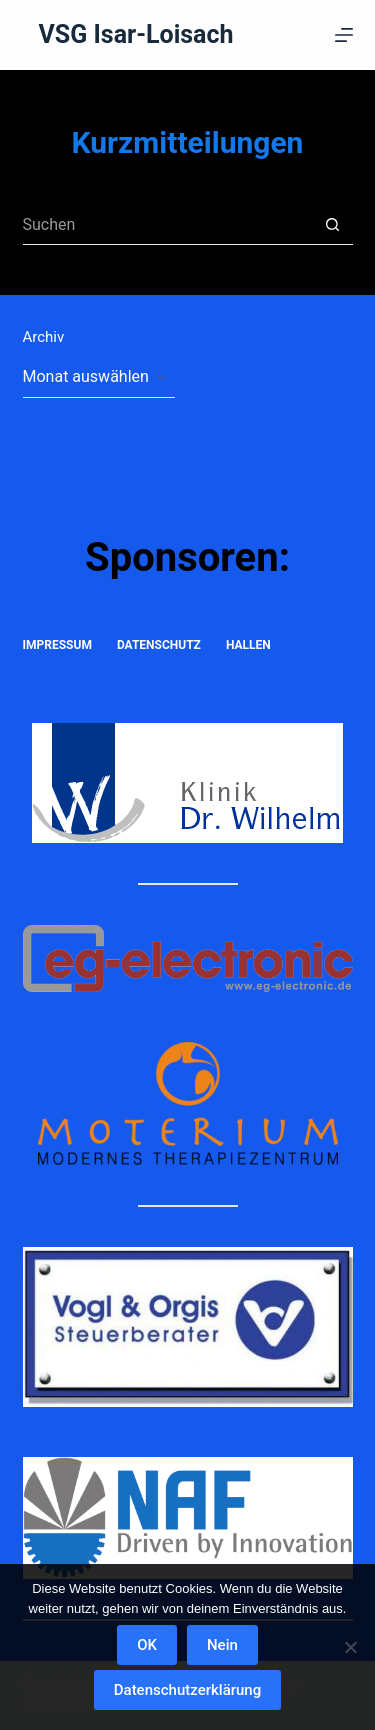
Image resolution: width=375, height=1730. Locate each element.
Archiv (44, 337)
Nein (222, 1645)
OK (147, 1645)
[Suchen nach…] (168, 225)
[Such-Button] (333, 225)
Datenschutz (159, 645)
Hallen (248, 645)
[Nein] (350, 1647)
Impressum (57, 645)
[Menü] (344, 35)
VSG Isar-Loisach (136, 34)
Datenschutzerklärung (187, 1690)
